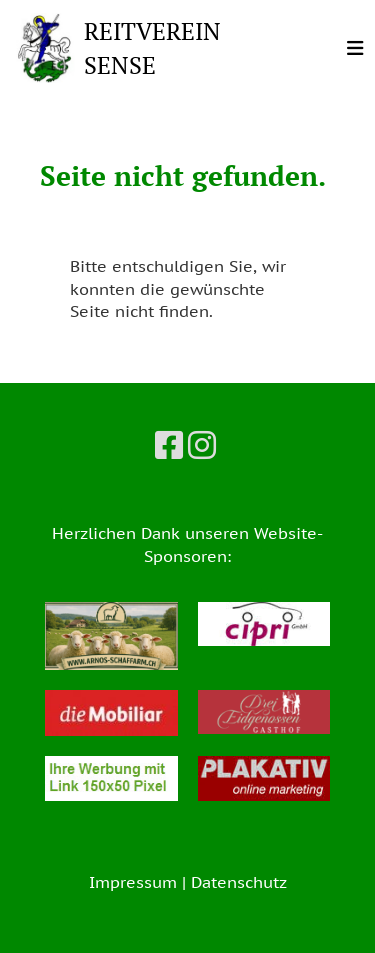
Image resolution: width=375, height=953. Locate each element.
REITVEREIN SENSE (152, 48)
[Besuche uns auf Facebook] (169, 445)
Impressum (133, 882)
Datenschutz (239, 882)
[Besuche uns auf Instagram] (202, 445)
